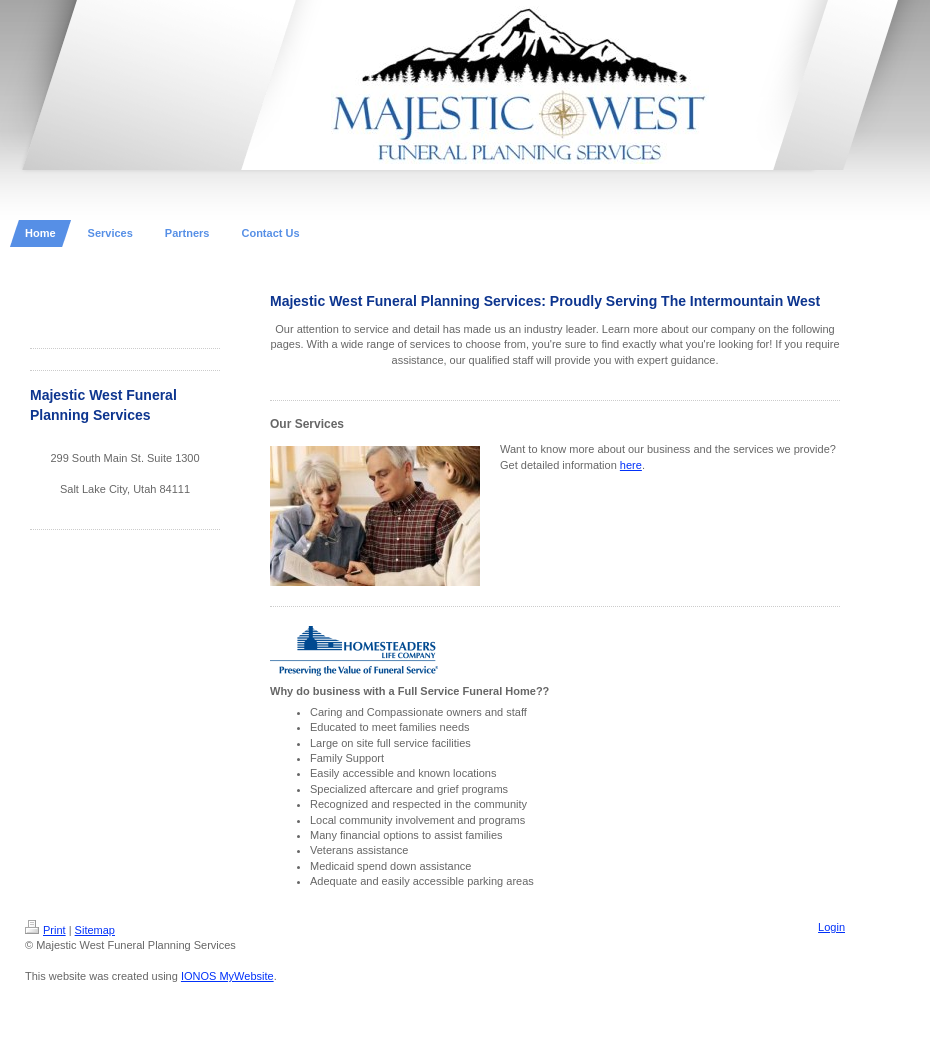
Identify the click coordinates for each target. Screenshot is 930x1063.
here (631, 465)
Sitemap (95, 930)
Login (831, 927)
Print (45, 930)
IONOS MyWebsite (227, 976)
